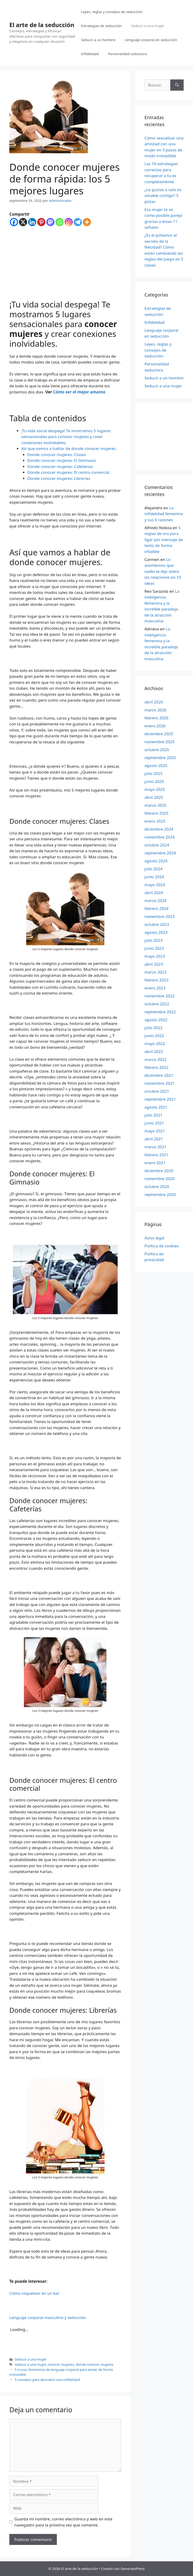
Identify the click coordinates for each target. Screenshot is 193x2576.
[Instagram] (69, 222)
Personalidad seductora (127, 53)
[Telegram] (78, 222)
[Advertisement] (65, 259)
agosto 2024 (156, 860)
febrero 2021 (156, 1154)
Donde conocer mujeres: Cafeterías (60, 466)
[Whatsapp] (59, 222)
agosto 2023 (156, 932)
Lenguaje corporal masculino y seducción (47, 2317)
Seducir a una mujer (147, 25)
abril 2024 (154, 892)
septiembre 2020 (160, 1194)
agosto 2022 (156, 1019)
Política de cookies (162, 1246)
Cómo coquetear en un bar (34, 2293)
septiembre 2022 (160, 1011)
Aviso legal (154, 1238)
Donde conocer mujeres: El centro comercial (68, 472)
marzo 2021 (156, 1146)
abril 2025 (154, 797)
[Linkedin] (32, 222)
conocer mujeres (60, 2364)
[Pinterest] (41, 222)
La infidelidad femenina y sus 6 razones (164, 513)
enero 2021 (155, 1162)
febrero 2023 (156, 980)
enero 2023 (155, 988)
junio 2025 (154, 781)
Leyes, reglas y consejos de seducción (111, 11)
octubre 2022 (157, 1003)
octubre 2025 (157, 749)
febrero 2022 (156, 1067)
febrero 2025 (156, 813)
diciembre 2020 (159, 1170)
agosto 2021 (156, 1107)
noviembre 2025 (160, 741)
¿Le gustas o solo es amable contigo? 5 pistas (163, 195)
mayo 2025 (155, 789)
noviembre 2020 (160, 1178)
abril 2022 (154, 1051)
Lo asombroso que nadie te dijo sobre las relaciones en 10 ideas (163, 571)
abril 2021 (154, 1139)
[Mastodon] (50, 222)
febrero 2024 (156, 908)
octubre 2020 (157, 1186)
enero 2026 (155, 725)
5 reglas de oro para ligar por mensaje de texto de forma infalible (164, 539)
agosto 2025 (156, 765)
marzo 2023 (156, 972)
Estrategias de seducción (101, 25)
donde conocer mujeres (94, 2364)
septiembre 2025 (160, 757)
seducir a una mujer (30, 2364)
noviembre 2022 (160, 996)
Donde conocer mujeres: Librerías (58, 478)
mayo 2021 (155, 1131)
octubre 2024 (157, 845)
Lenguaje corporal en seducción (151, 39)
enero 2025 (155, 821)
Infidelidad (90, 53)
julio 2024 (154, 868)
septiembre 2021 (160, 1099)
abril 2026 (154, 702)
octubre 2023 (157, 924)
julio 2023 (154, 940)
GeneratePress (132, 2568)
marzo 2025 (156, 805)
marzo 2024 (156, 900)
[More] (87, 222)
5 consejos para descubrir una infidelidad (47, 2379)
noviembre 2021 (160, 1083)
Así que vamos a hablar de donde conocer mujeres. (69, 448)
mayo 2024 (155, 884)
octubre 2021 (157, 1091)
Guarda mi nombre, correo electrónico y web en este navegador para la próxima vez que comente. (64, 2522)
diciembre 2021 (159, 1075)
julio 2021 (154, 1115)
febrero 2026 (156, 718)
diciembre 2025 (159, 733)
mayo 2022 (155, 1043)
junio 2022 (154, 1035)
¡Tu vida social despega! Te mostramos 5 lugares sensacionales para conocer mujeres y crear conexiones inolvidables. (66, 436)
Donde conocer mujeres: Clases (56, 454)
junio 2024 (154, 876)
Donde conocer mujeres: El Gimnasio (61, 460)
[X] (23, 222)
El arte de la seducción (41, 25)
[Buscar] (177, 85)
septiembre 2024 (160, 853)
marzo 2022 (156, 1059)
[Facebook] (14, 222)
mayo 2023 (155, 956)
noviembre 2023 (160, 916)
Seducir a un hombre (98, 39)
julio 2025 (154, 773)
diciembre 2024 (159, 829)
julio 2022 (154, 1027)
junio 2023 (154, 948)
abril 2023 (154, 964)
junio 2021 (154, 1123)
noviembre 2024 (160, 837)
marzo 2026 (156, 710)
